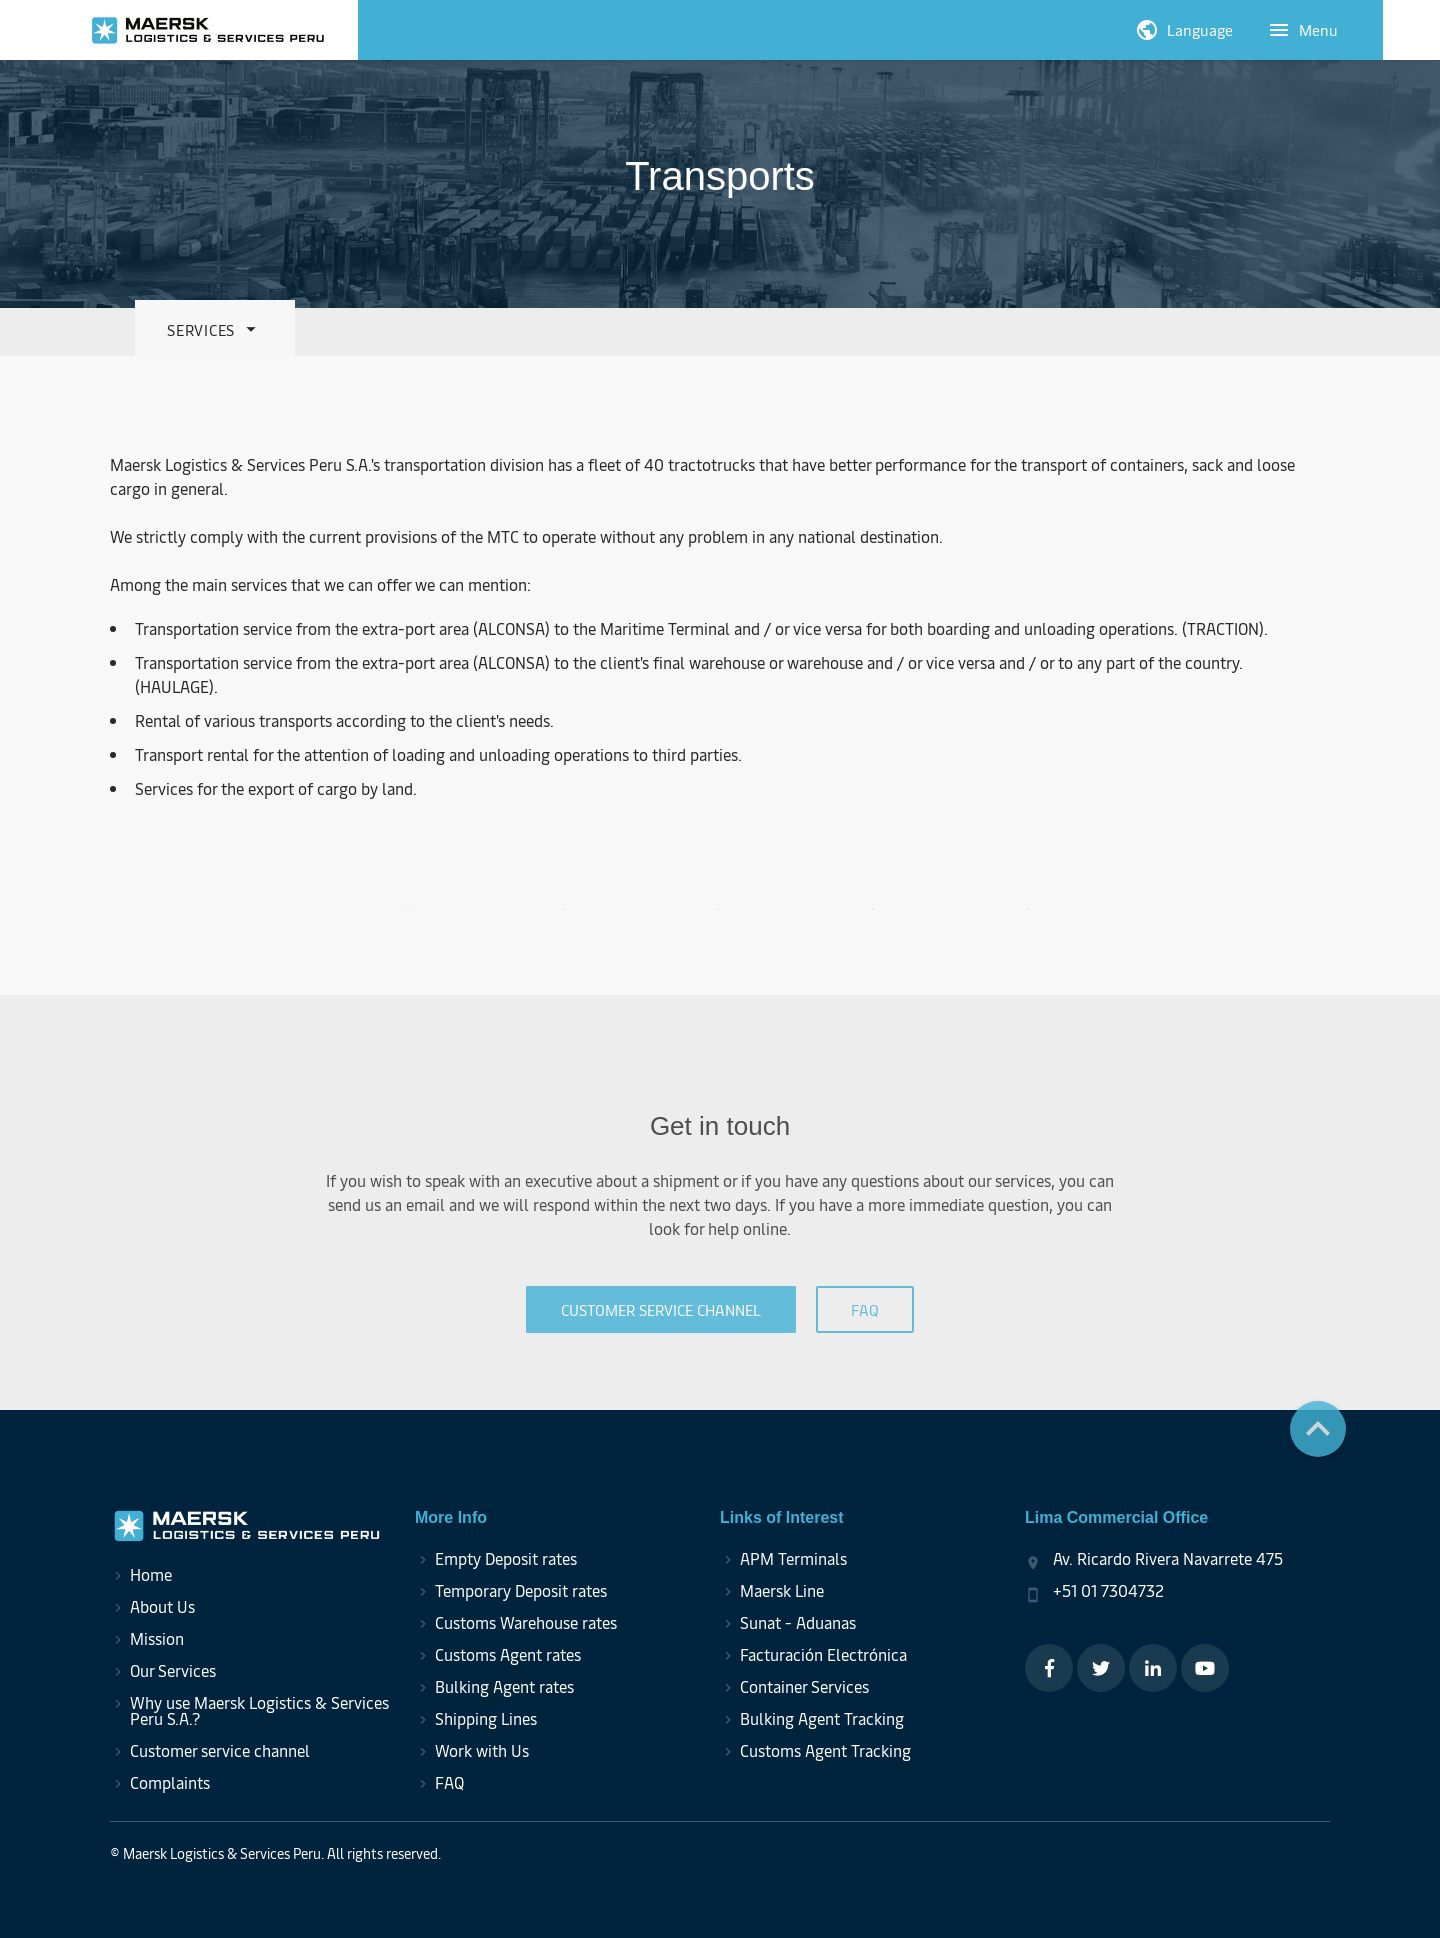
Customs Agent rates (508, 1654)
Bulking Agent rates (504, 1686)
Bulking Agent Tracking (822, 1718)
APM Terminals (793, 1558)
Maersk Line (782, 1590)
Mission (157, 1638)
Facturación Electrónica (823, 1654)
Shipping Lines (486, 1718)
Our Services (173, 1670)
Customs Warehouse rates (526, 1622)
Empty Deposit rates (506, 1558)
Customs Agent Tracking (825, 1750)
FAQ (449, 1782)
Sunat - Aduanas (798, 1622)
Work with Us (482, 1750)
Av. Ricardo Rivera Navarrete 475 (1168, 1558)
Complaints (170, 1782)
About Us (162, 1606)
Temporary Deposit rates (521, 1590)
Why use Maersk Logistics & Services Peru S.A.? (259, 1710)
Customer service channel (220, 1750)
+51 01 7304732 (1108, 1590)
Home (151, 1574)
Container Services (804, 1686)
